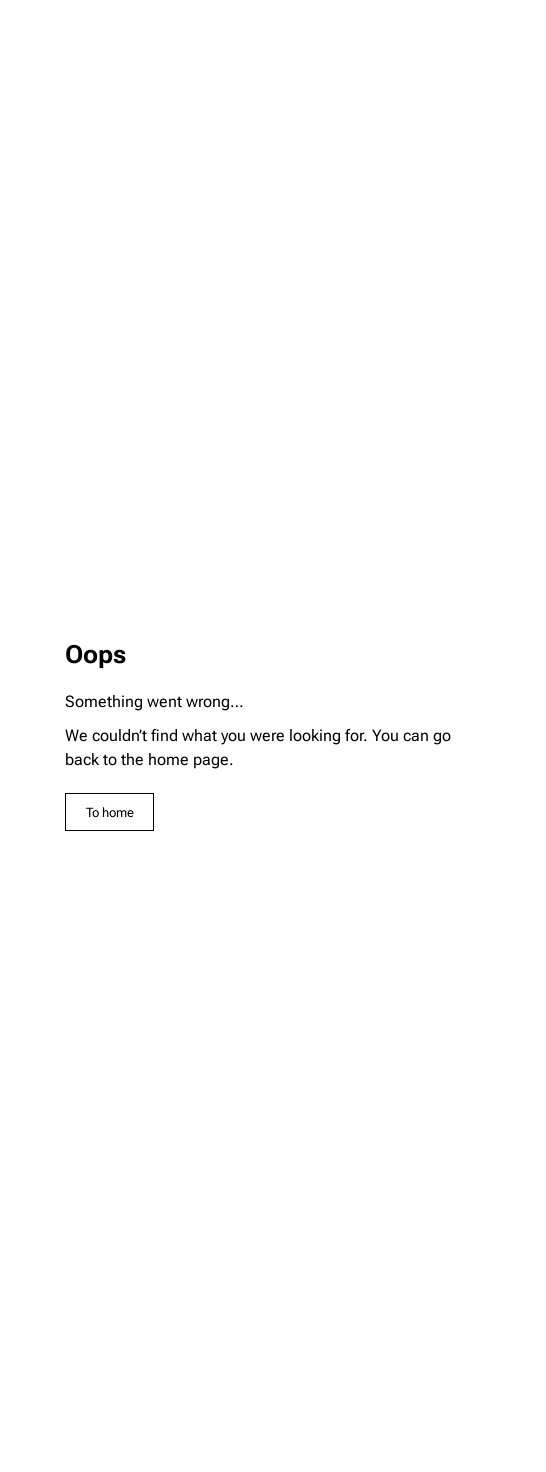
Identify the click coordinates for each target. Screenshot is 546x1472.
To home (110, 812)
